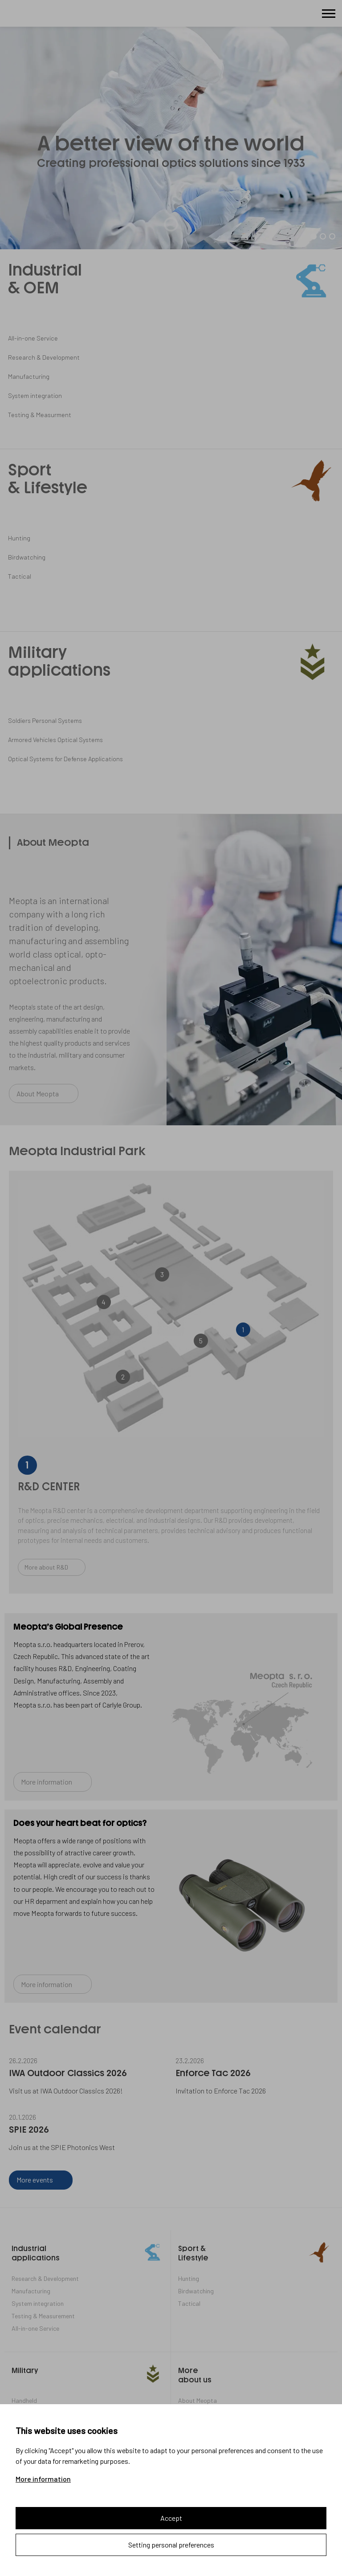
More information (43, 2479)
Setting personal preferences (171, 2544)
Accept (171, 2518)
